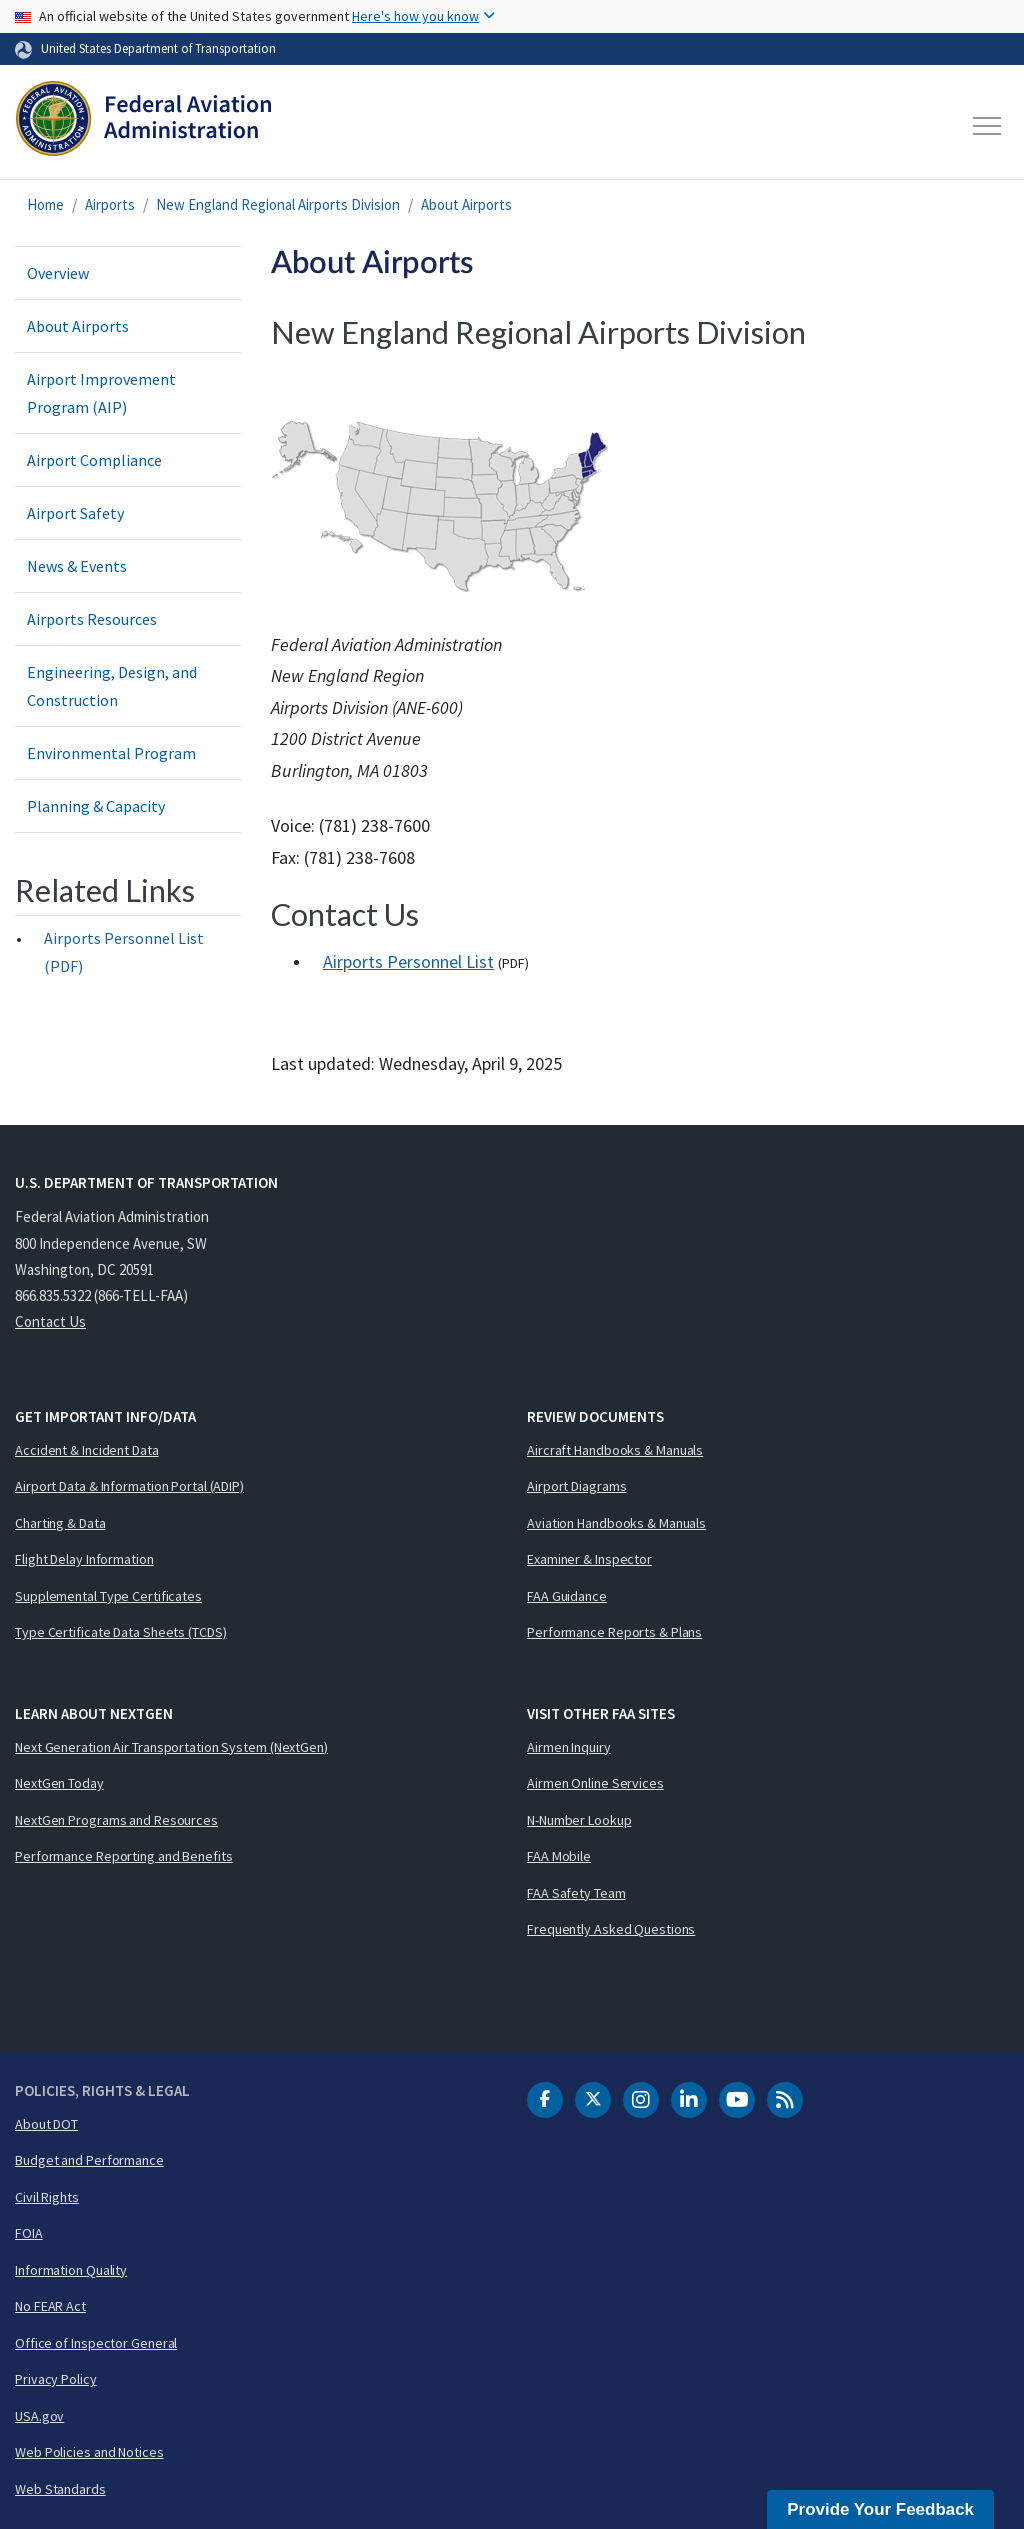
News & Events (77, 566)
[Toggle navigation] (988, 126)
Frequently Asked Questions (611, 1929)
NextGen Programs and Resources (116, 1820)
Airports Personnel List (408, 961)
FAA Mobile (559, 1856)
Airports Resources (92, 619)
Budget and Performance (89, 2160)
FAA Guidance (567, 1596)
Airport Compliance (94, 460)
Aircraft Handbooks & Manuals (615, 1450)
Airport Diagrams (576, 1486)
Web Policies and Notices (89, 2452)
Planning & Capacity (96, 806)
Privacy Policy (56, 2379)
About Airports (466, 204)
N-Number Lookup (579, 1820)
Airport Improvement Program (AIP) (101, 393)
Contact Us (50, 1321)
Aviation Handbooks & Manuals (616, 1523)
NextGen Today (59, 1783)
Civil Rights (47, 2197)
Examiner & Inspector (589, 1559)
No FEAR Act (50, 2306)
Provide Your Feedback (880, 2509)
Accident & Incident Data (87, 1450)
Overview (58, 273)
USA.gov (39, 2416)
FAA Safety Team (576, 1893)
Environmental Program (111, 753)
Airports (110, 204)
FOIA (29, 2233)
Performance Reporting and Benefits (124, 1856)
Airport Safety (75, 513)
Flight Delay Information (84, 1559)
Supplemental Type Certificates (108, 1596)
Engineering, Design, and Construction (112, 686)
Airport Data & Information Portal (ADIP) (129, 1486)
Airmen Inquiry (569, 1747)
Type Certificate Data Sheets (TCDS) (121, 1632)
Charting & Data (60, 1523)
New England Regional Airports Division (278, 204)
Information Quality (71, 2270)
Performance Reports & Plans (614, 1632)
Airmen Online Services (595, 1783)
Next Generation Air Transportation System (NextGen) (171, 1747)
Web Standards (60, 2489)
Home (45, 204)
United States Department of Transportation (158, 48)
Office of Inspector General (96, 2343)
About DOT (46, 2124)
